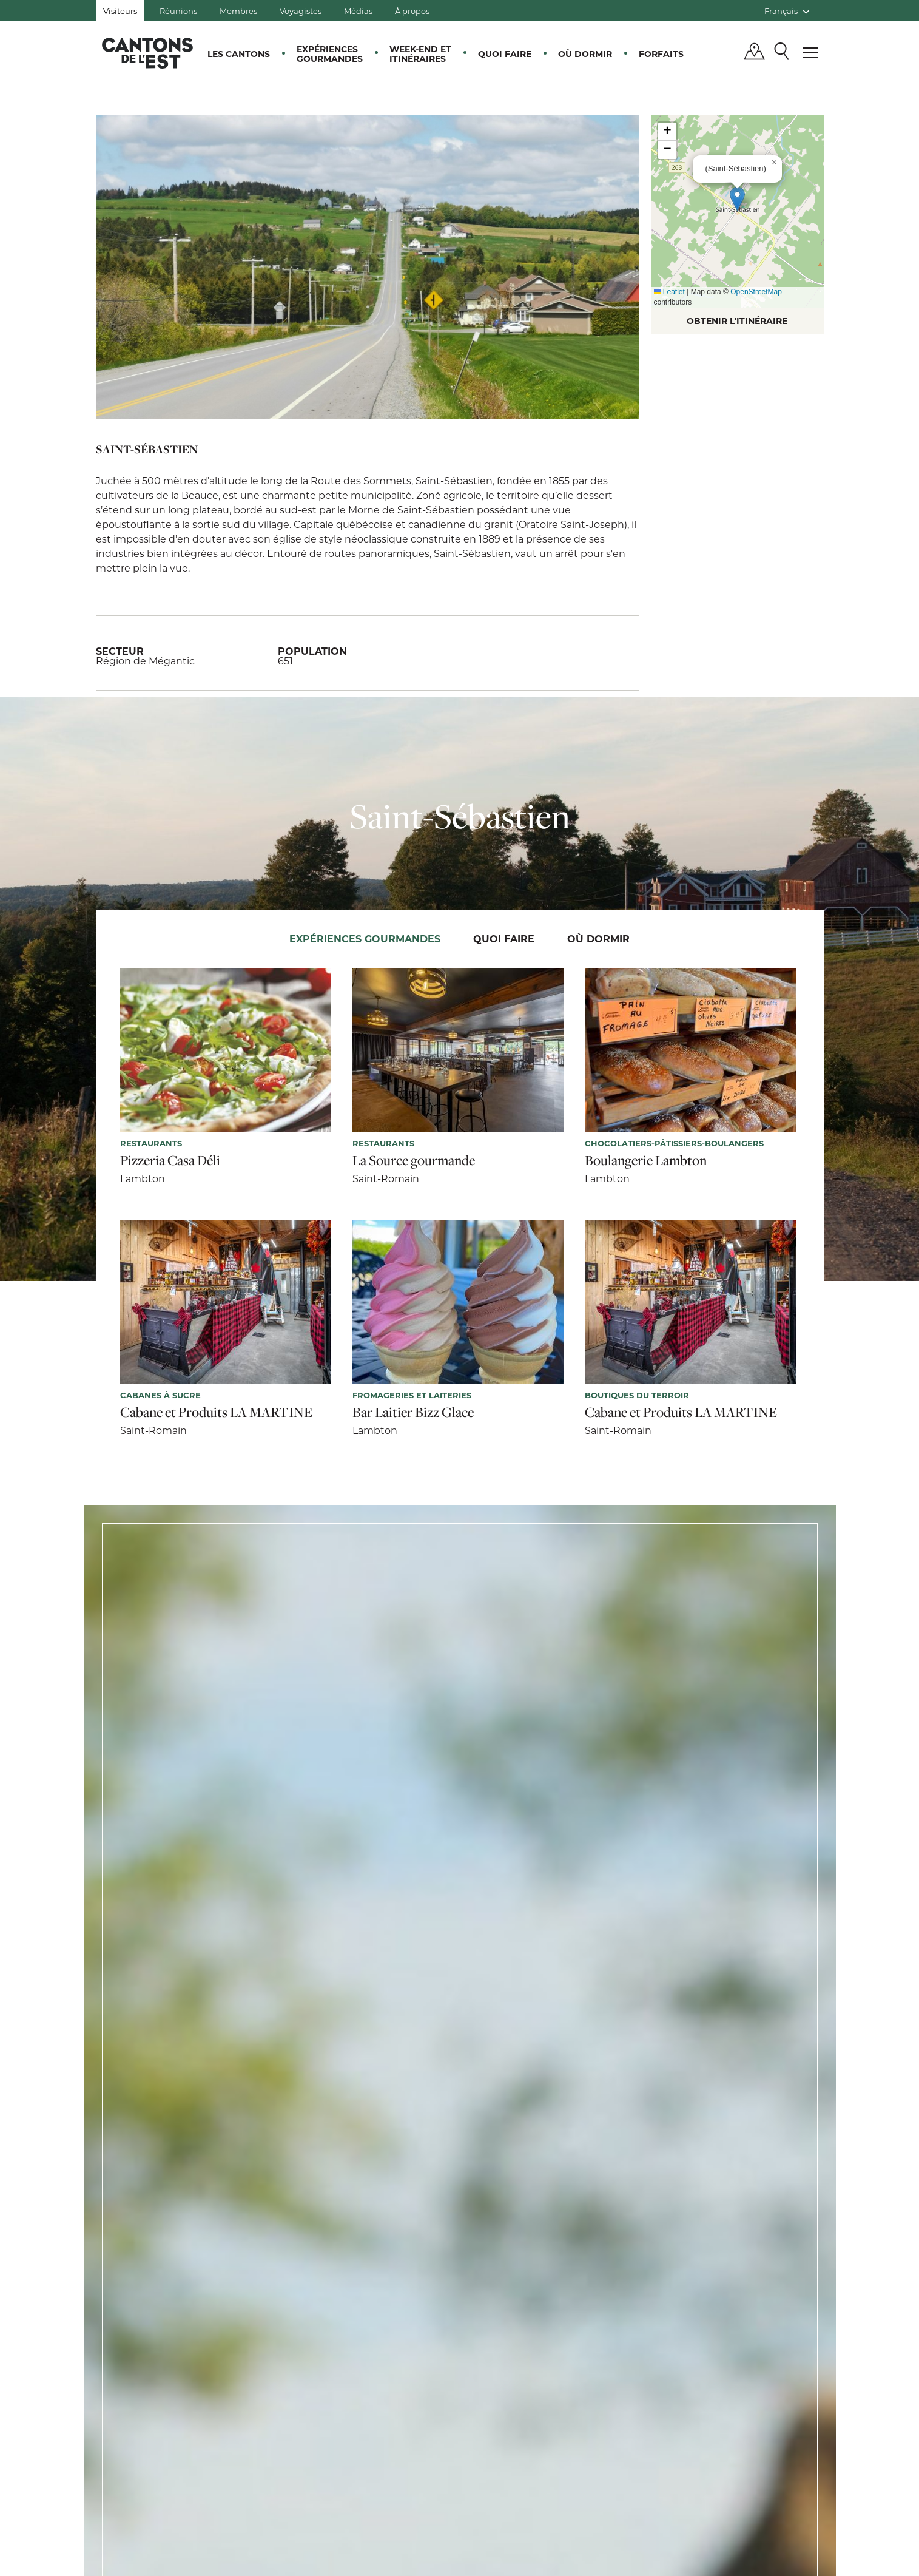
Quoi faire (504, 53)
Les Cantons (238, 53)
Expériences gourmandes (330, 53)
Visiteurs (120, 10)
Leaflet (669, 292)
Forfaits (661, 53)
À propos (412, 10)
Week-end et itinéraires (420, 53)
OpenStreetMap (756, 292)
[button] (737, 198)
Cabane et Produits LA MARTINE (216, 1412)
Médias (358, 10)
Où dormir (585, 53)
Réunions (178, 10)
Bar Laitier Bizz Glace (413, 1412)
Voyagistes (300, 10)
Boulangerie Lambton (646, 1160)
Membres (238, 10)
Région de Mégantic (145, 660)
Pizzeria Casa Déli (170, 1160)
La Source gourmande (413, 1160)
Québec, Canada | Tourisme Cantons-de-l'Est (147, 53)
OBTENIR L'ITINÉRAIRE (737, 320)
